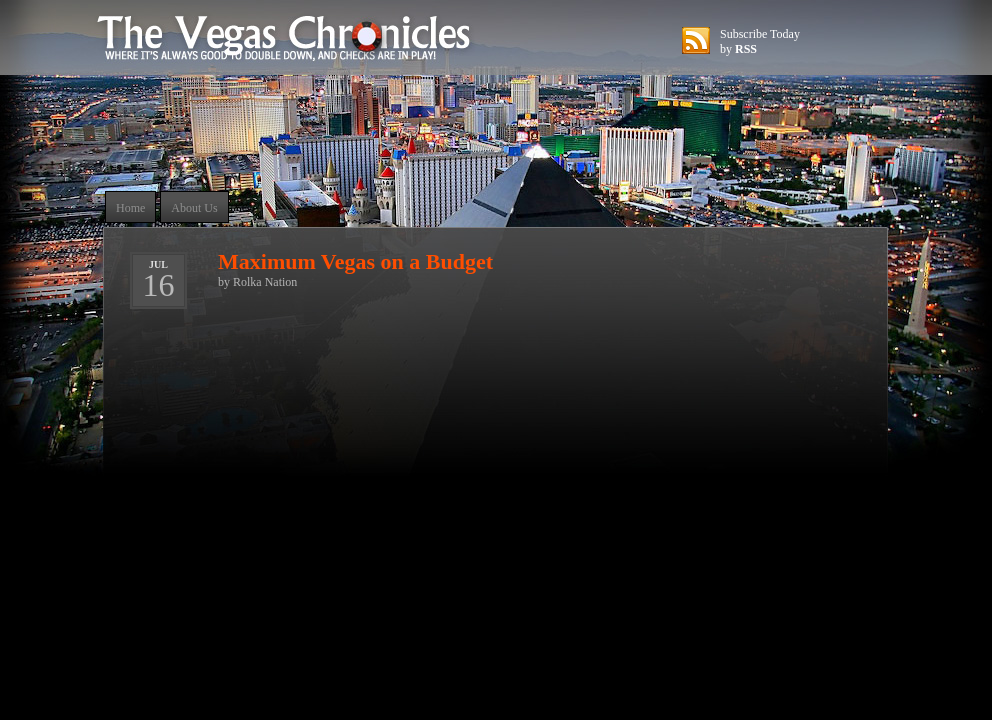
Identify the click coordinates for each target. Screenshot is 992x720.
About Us (194, 208)
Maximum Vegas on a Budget (355, 261)
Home (130, 208)
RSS (746, 49)
